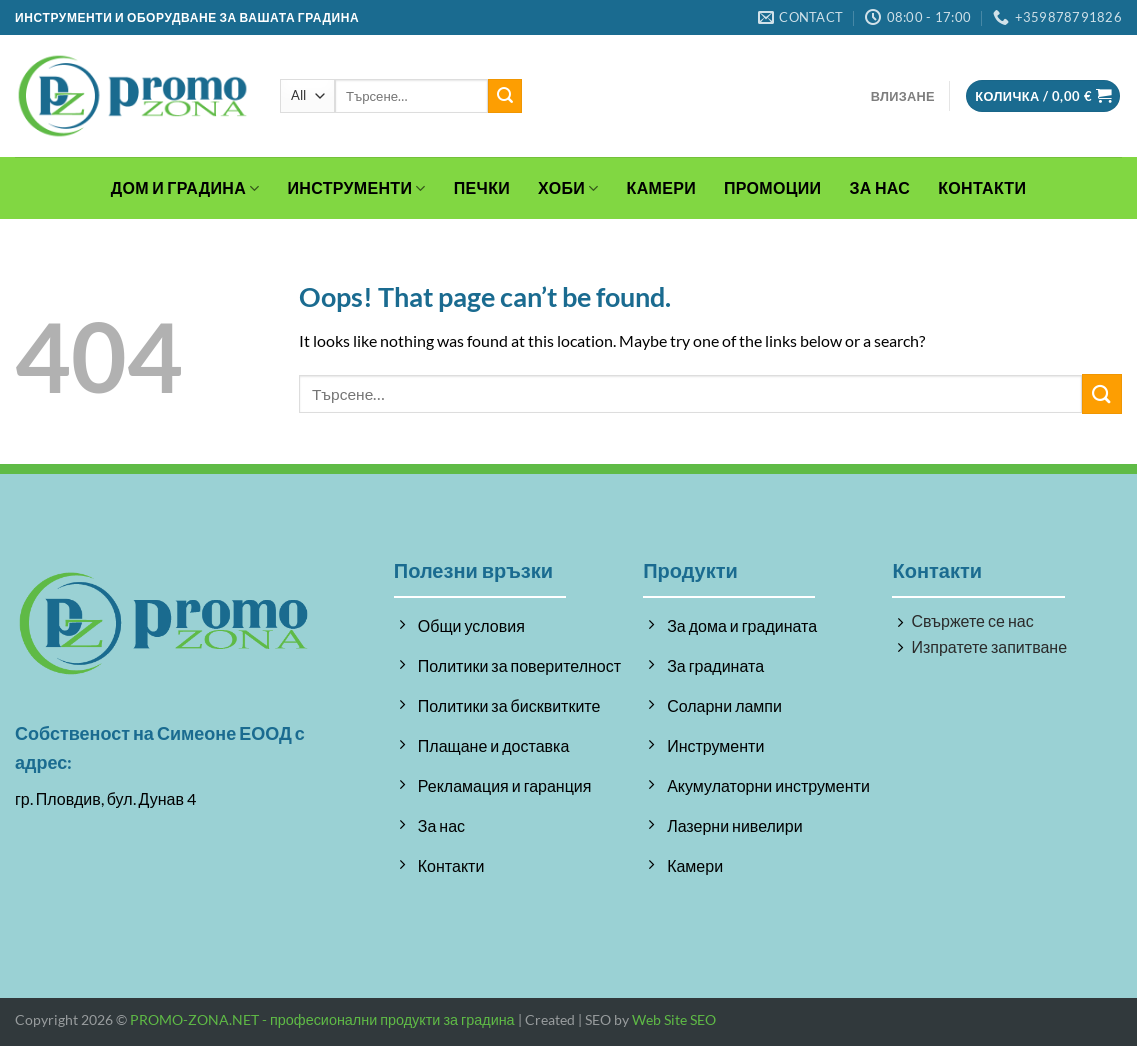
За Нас (879, 187)
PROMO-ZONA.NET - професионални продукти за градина (322, 1019)
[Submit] (505, 96)
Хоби (568, 188)
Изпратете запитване (989, 646)
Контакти (982, 187)
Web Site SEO (674, 1019)
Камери (661, 187)
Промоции (772, 187)
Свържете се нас (972, 620)
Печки (482, 187)
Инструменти (357, 188)
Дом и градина (185, 188)
